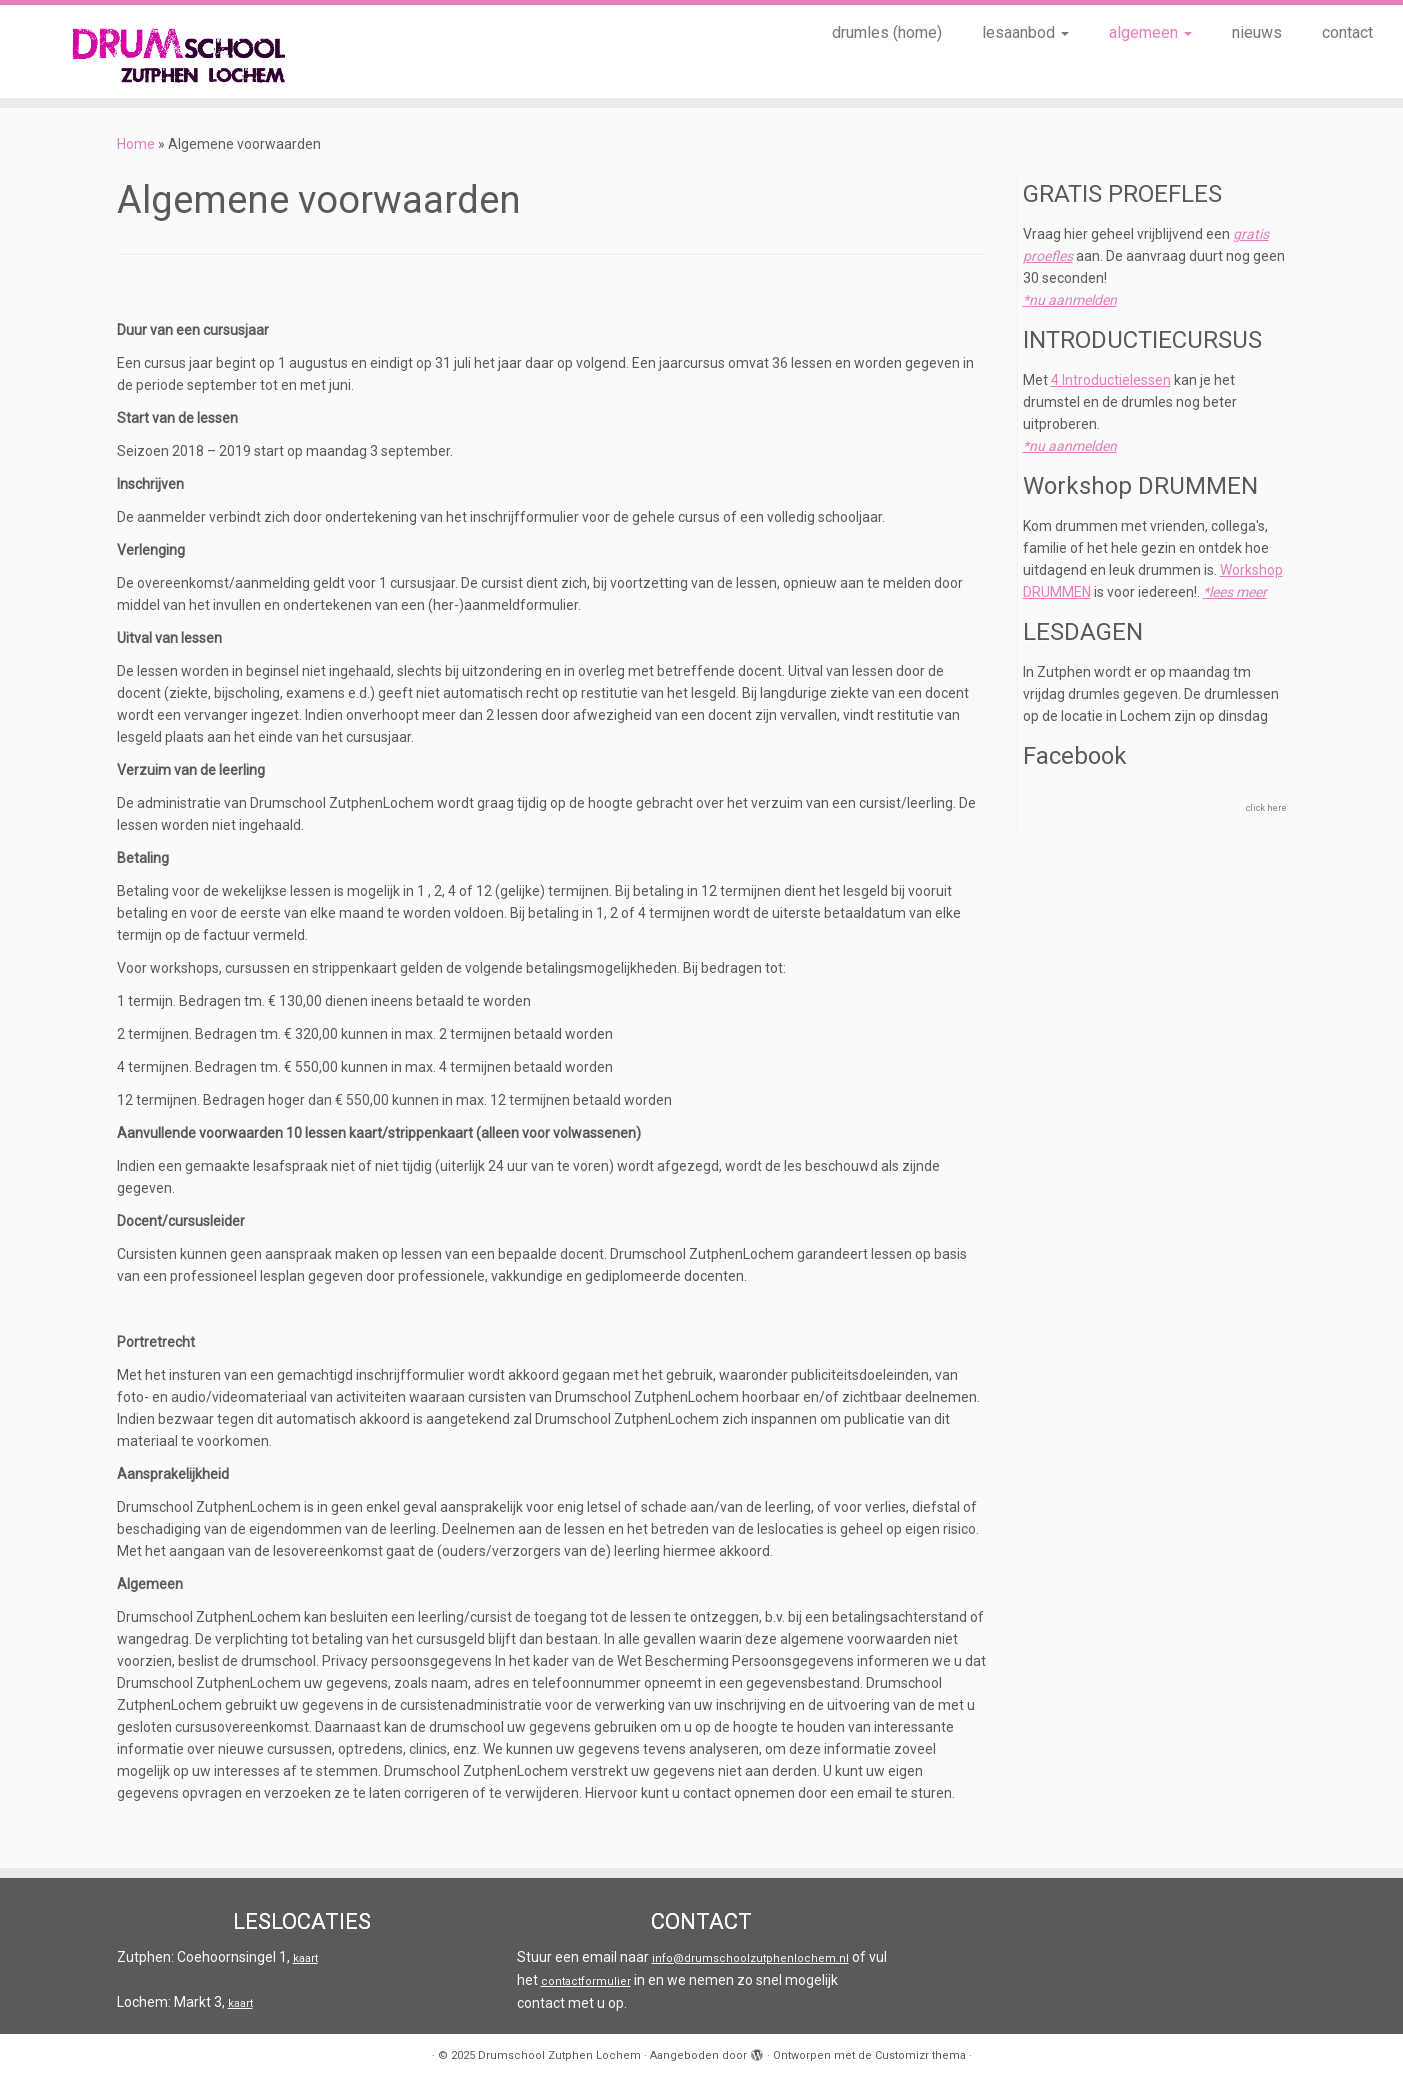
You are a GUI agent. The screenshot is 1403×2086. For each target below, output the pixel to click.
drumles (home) (887, 32)
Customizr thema (920, 2055)
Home (136, 144)
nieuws (1257, 32)
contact (1347, 32)
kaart (305, 1958)
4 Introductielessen (1111, 380)
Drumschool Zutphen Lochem (559, 2055)
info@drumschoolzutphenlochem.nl (750, 1958)
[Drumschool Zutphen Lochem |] (162, 51)
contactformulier (586, 1981)
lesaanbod (1025, 32)
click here (1266, 808)
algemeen (1150, 32)
